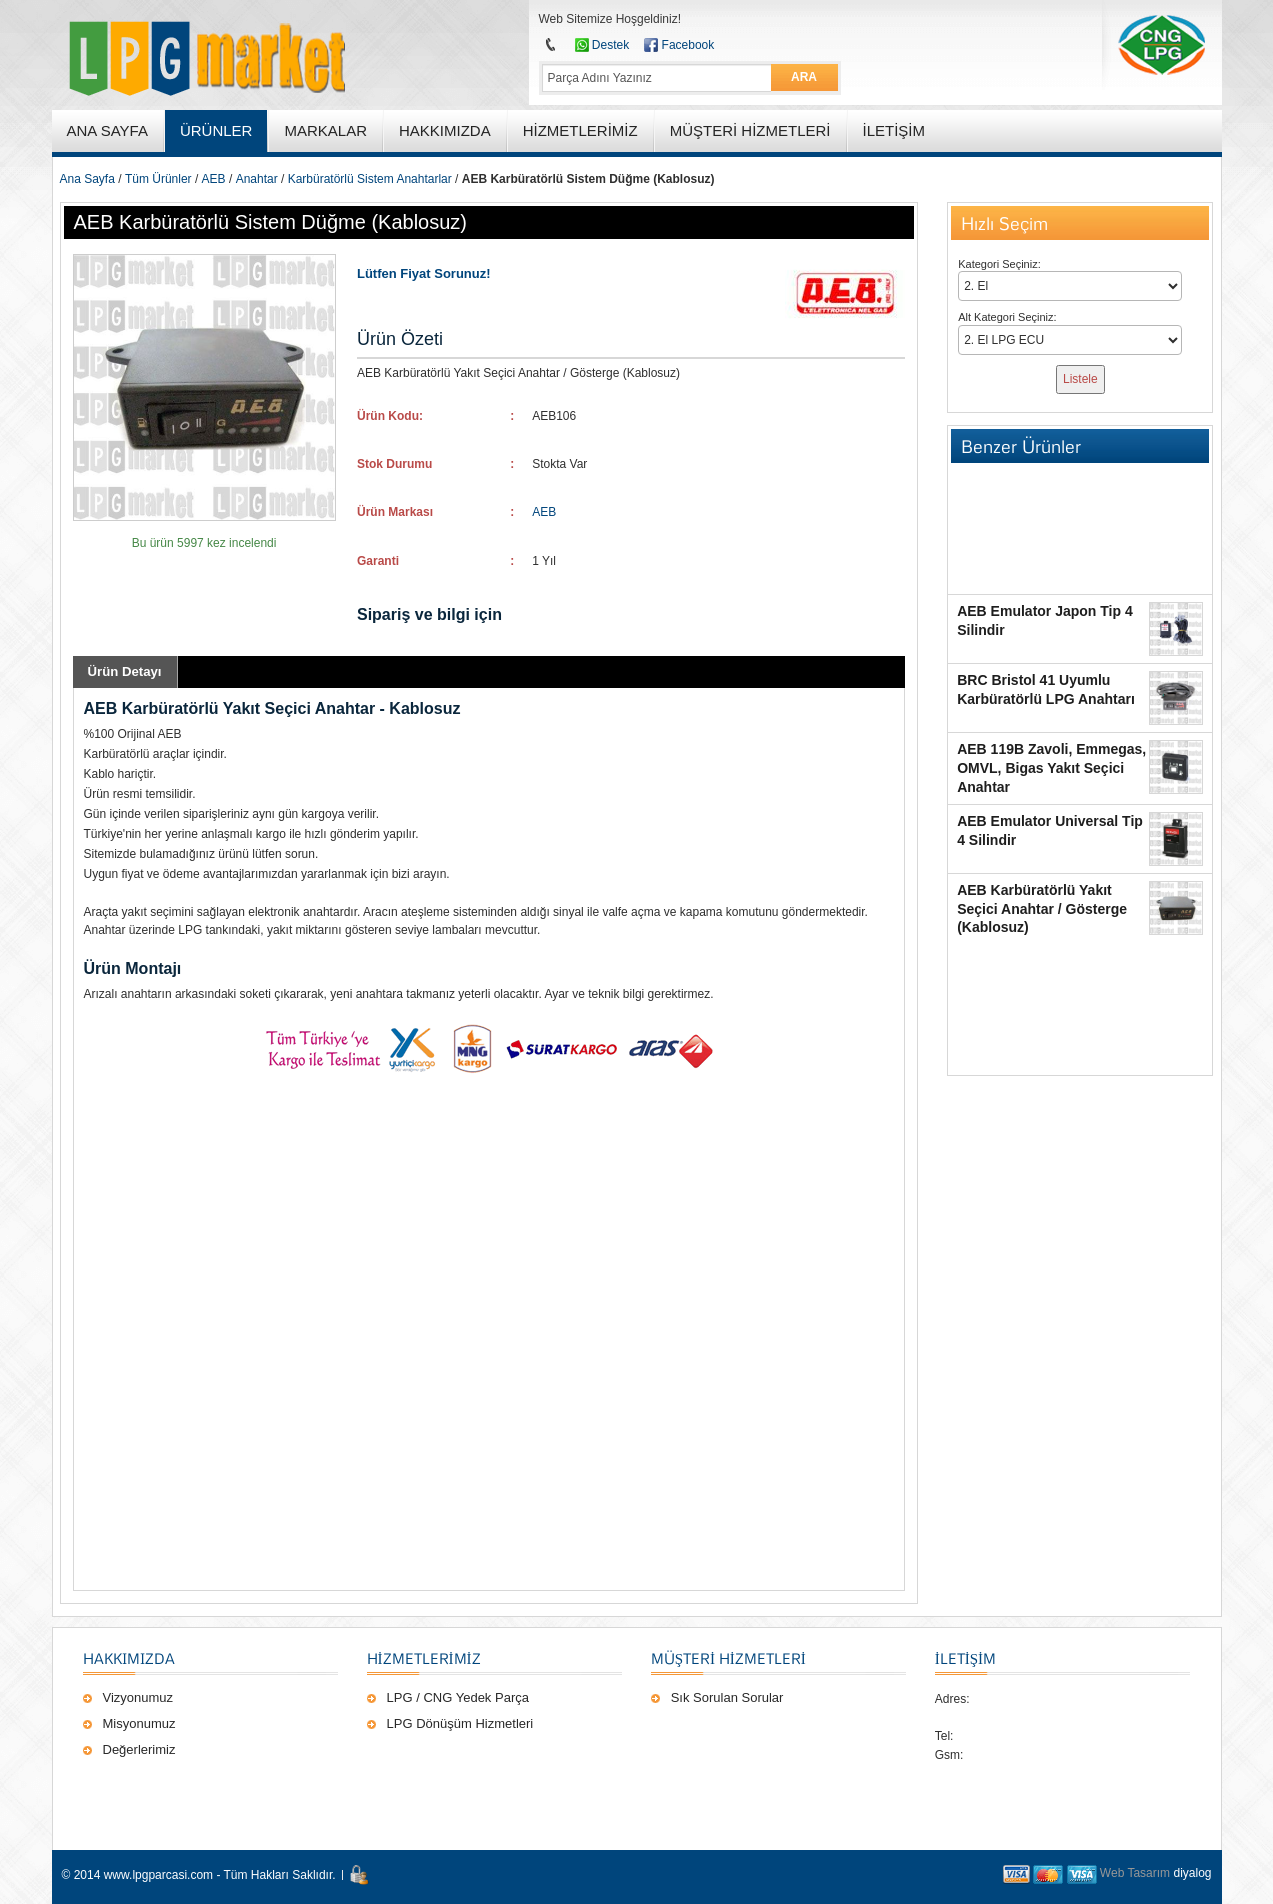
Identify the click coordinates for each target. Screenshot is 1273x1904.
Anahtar (257, 179)
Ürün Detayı (125, 671)
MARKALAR (325, 130)
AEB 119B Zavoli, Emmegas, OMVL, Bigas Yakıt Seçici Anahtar (1051, 768)
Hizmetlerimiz (424, 1658)
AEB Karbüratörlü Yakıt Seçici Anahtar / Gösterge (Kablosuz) (1042, 909)
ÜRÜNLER (216, 130)
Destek (610, 45)
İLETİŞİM (965, 1658)
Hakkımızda (129, 1658)
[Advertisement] (489, 1337)
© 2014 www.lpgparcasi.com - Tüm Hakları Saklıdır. (199, 1875)
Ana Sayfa (87, 179)
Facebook (688, 45)
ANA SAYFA (107, 130)
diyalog (1192, 1873)
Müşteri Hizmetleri (728, 1658)
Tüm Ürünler (158, 179)
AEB (214, 179)
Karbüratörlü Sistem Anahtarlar (370, 179)
